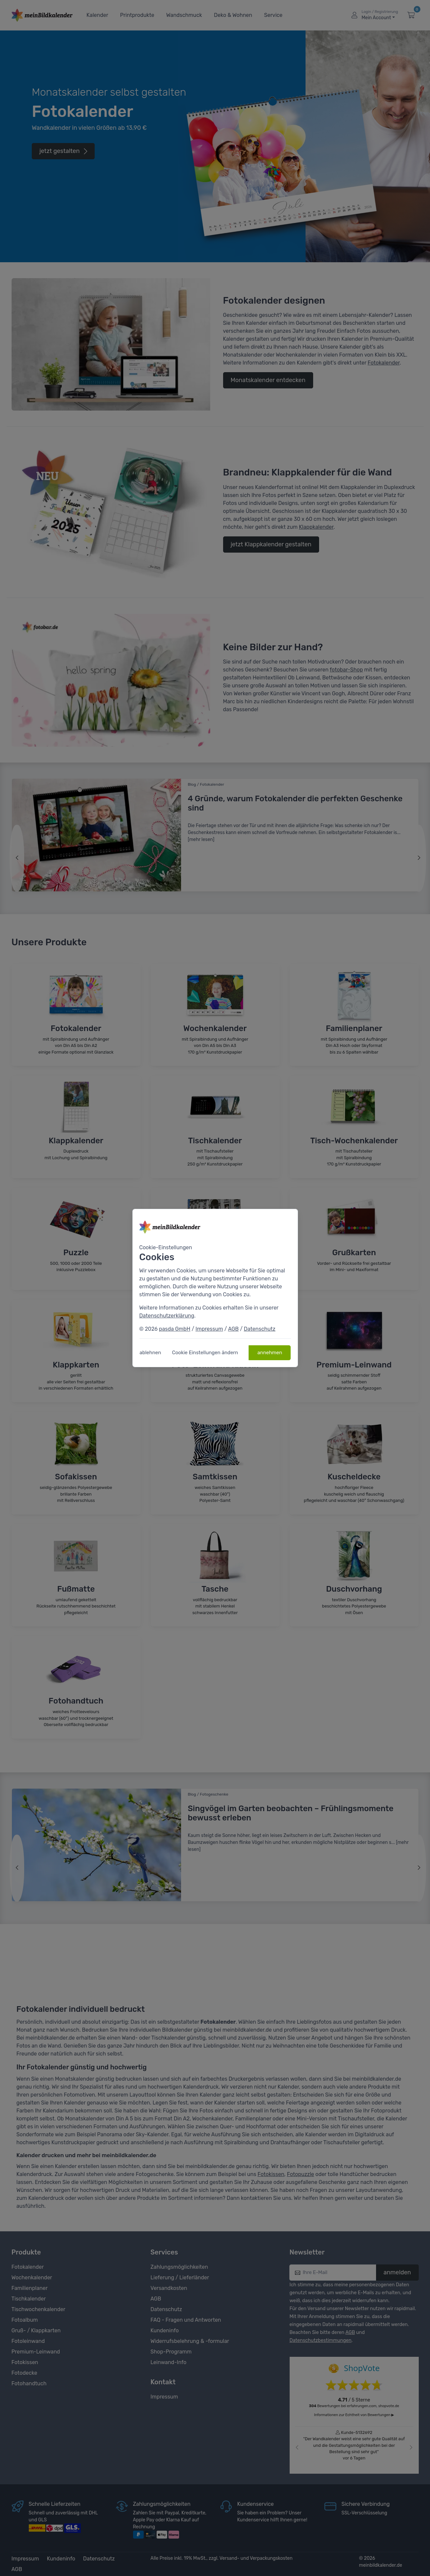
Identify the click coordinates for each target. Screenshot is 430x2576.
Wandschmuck (184, 15)
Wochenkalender (32, 2277)
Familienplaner (30, 2288)
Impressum (164, 2397)
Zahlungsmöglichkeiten (179, 2267)
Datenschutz (166, 2309)
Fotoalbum (25, 2320)
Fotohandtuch (29, 2383)
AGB (156, 2299)
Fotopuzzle (300, 2174)
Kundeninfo (165, 2330)
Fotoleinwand (28, 2341)
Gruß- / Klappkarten (36, 2330)
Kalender (97, 15)
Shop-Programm (171, 2352)
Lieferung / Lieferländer (180, 2277)
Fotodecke (24, 2373)
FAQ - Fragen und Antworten (186, 2320)
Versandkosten (169, 2288)
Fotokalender (384, 363)
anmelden (397, 2272)
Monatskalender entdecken (268, 380)
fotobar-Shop (346, 670)
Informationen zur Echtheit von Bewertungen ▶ (354, 2415)
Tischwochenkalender (39, 2309)
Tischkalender (29, 2299)
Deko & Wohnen (233, 15)
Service (273, 15)
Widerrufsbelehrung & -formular (190, 2341)
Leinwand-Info (169, 2362)
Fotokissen (271, 2174)
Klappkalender (316, 527)
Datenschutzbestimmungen (321, 2340)
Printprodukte (137, 15)
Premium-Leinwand (36, 2352)
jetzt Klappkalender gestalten (271, 544)
